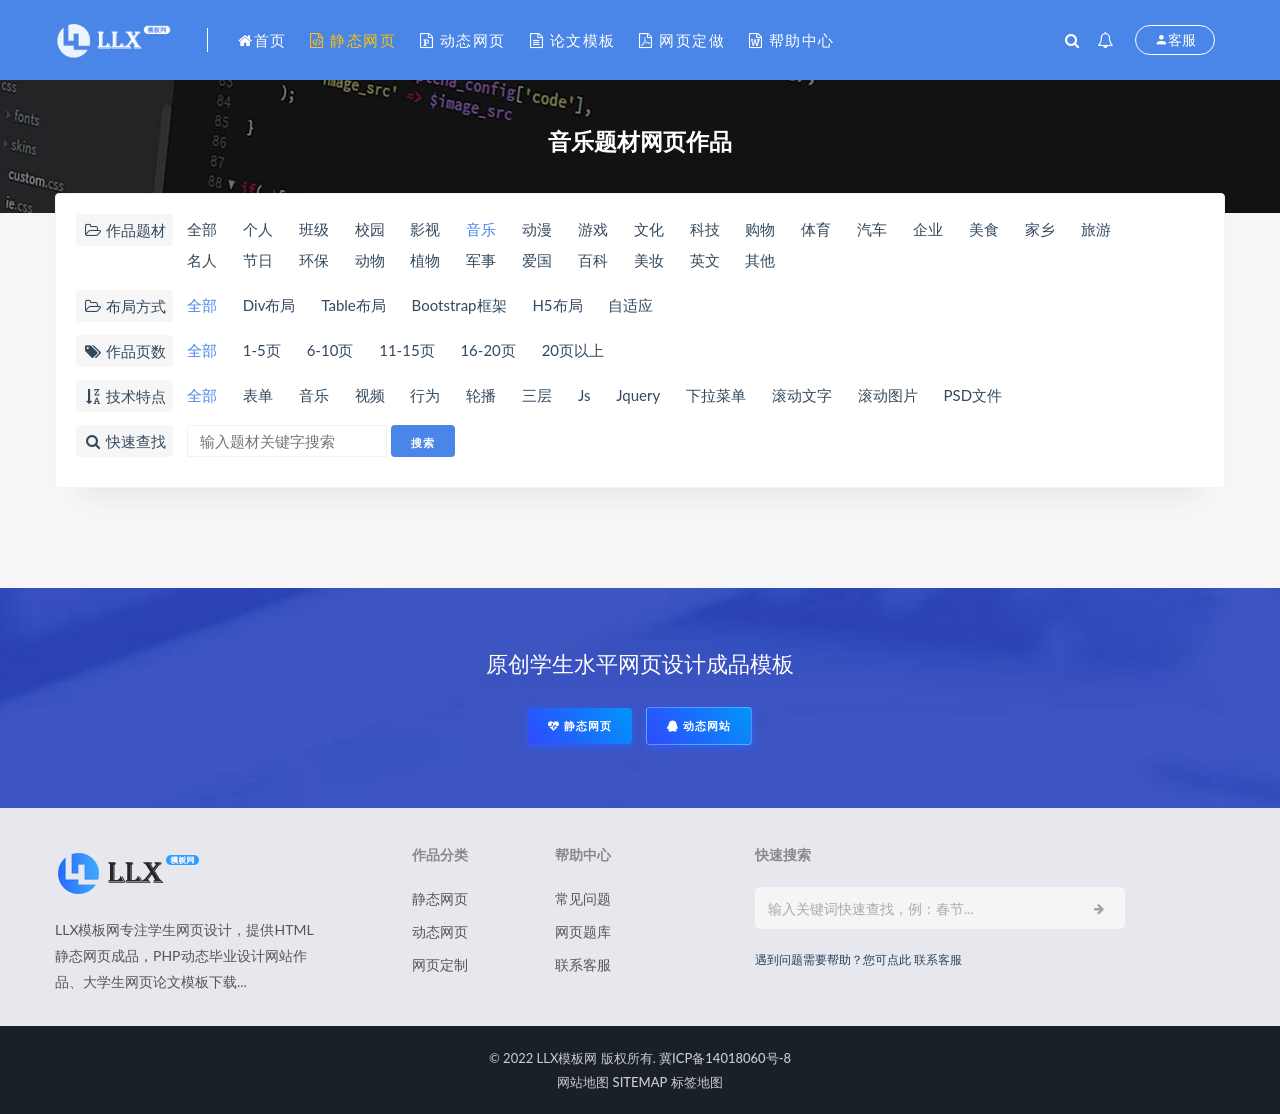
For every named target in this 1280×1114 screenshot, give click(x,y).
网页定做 (682, 40)
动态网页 (463, 40)
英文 (705, 260)
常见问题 (583, 898)
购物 (760, 229)
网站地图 (583, 1082)
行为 (425, 395)
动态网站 (699, 725)
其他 (760, 260)
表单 (258, 395)
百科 (593, 260)
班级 (314, 229)
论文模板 (573, 40)
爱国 (537, 260)
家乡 (1040, 229)
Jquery (638, 395)
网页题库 (583, 931)
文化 (649, 229)
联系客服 (583, 964)
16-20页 (487, 350)
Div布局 (269, 305)
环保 (314, 260)
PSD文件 (973, 395)
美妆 (649, 260)
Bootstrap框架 (459, 305)
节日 (258, 260)
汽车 (872, 229)
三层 (537, 395)
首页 (262, 40)
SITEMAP (640, 1082)
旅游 (1096, 229)
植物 (425, 260)
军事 (481, 260)
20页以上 (573, 350)
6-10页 (330, 350)
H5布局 (557, 305)
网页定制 (440, 964)
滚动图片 (888, 395)
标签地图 (697, 1082)
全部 (202, 229)
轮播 (481, 395)
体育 (816, 229)
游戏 (593, 229)
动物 (370, 260)
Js (584, 395)
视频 (370, 395)
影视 (425, 229)
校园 (370, 229)
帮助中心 (792, 40)
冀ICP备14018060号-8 (725, 1058)
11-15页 (406, 350)
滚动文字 (802, 395)
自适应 (630, 305)
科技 (705, 229)
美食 (984, 229)
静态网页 (353, 40)
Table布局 (353, 305)
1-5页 (262, 350)
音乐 (481, 229)
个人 (258, 229)
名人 (202, 260)
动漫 (537, 229)
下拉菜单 (716, 395)
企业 (928, 229)
